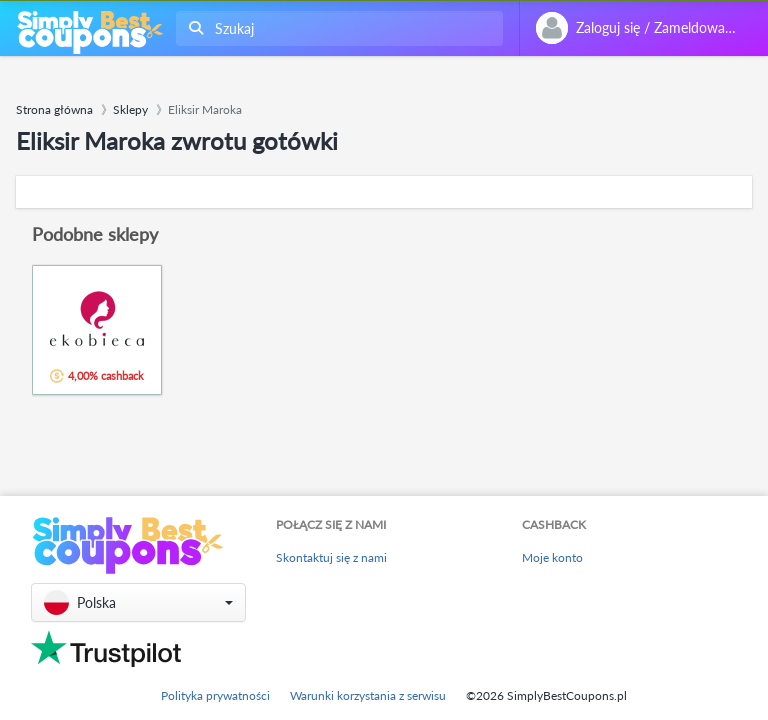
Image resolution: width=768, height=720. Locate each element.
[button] (138, 602)
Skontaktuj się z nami (331, 557)
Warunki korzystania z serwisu (368, 695)
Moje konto (552, 557)
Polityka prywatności (215, 695)
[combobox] (335, 28)
